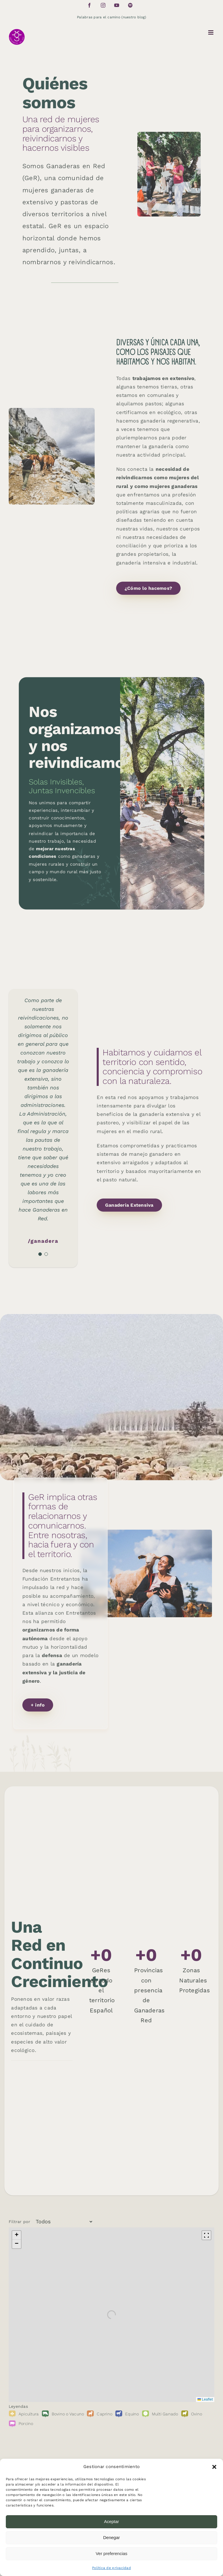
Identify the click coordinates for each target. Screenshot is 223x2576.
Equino (132, 2414)
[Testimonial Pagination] (40, 1254)
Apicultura (29, 2414)
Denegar (111, 2537)
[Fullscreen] (206, 2235)
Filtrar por (19, 2221)
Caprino (104, 2414)
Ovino (196, 2414)
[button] (214, 2467)
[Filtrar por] (62, 2221)
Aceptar (111, 2521)
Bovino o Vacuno (68, 2414)
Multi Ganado (165, 2414)
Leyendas (18, 2406)
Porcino (26, 2423)
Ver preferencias (111, 2553)
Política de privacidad (111, 2568)
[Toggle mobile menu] (211, 32)
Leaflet (205, 2399)
